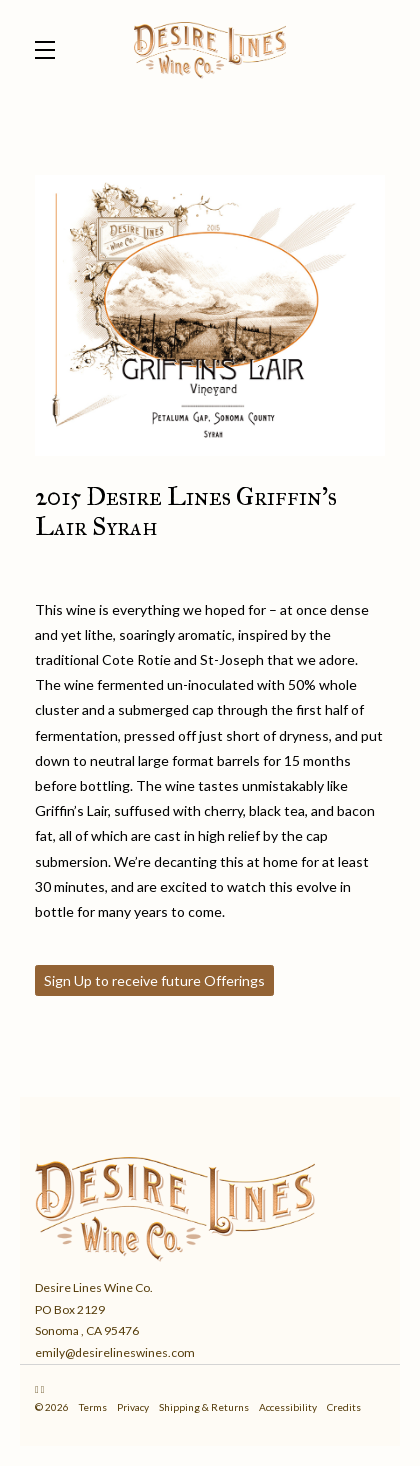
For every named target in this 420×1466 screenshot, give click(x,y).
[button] (50, 50)
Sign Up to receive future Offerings (154, 980)
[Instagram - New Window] (38, 1389)
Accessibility (289, 1407)
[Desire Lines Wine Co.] (210, 1205)
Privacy (134, 1407)
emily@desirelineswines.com (115, 1352)
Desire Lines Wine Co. (209, 50)
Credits (344, 1407)
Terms (94, 1407)
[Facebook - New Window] (43, 1389)
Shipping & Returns (205, 1407)
